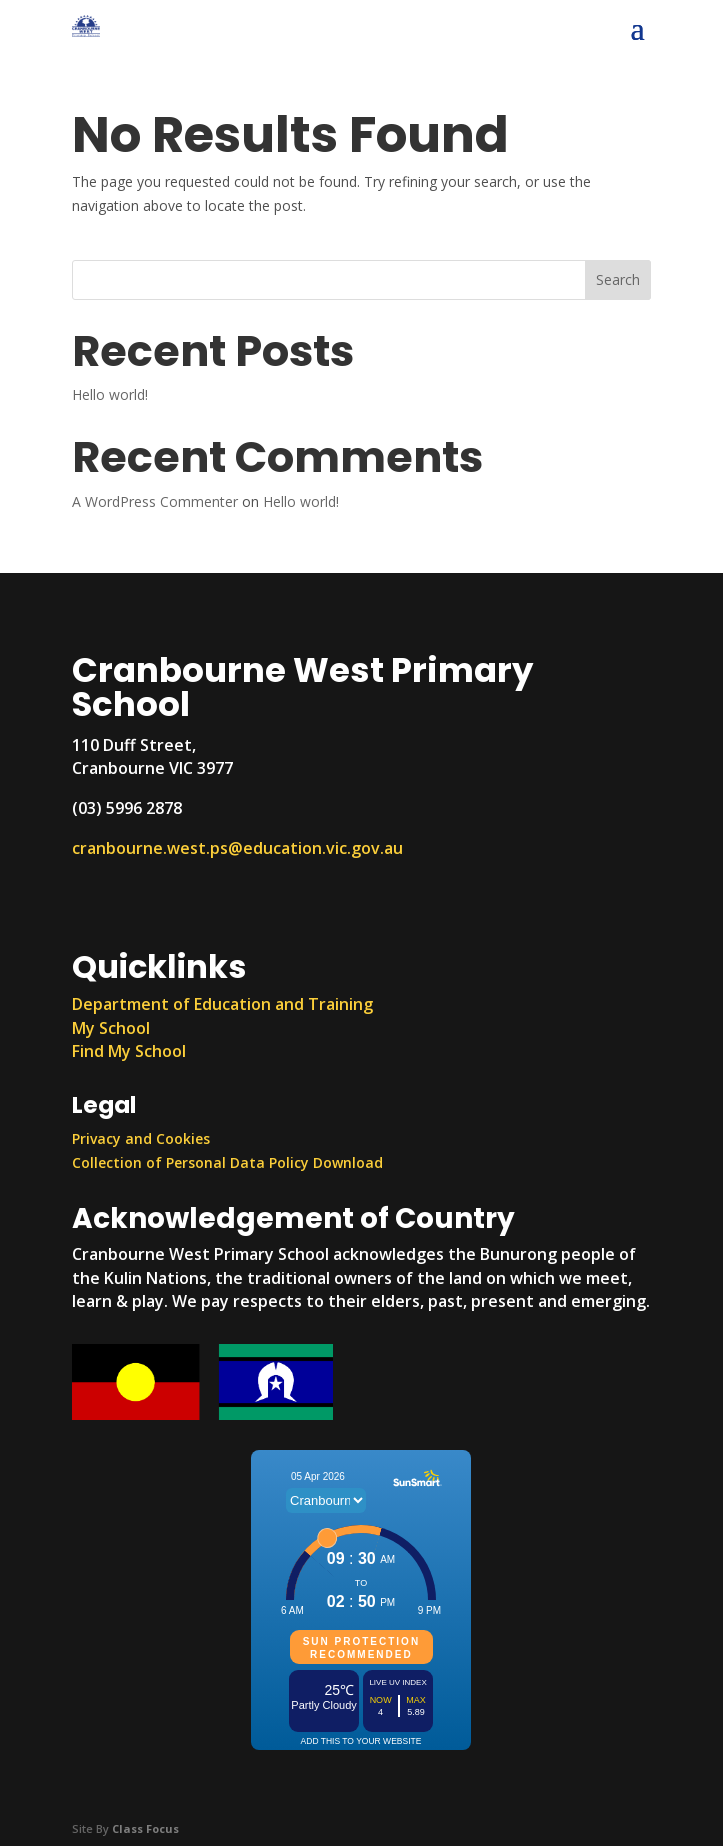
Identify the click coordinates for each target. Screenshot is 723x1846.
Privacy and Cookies (141, 1138)
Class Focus (145, 1828)
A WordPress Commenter (155, 501)
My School (111, 1028)
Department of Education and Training (222, 1004)
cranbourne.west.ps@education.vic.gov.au (237, 848)
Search (618, 279)
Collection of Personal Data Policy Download (227, 1162)
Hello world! (110, 394)
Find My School (129, 1051)
